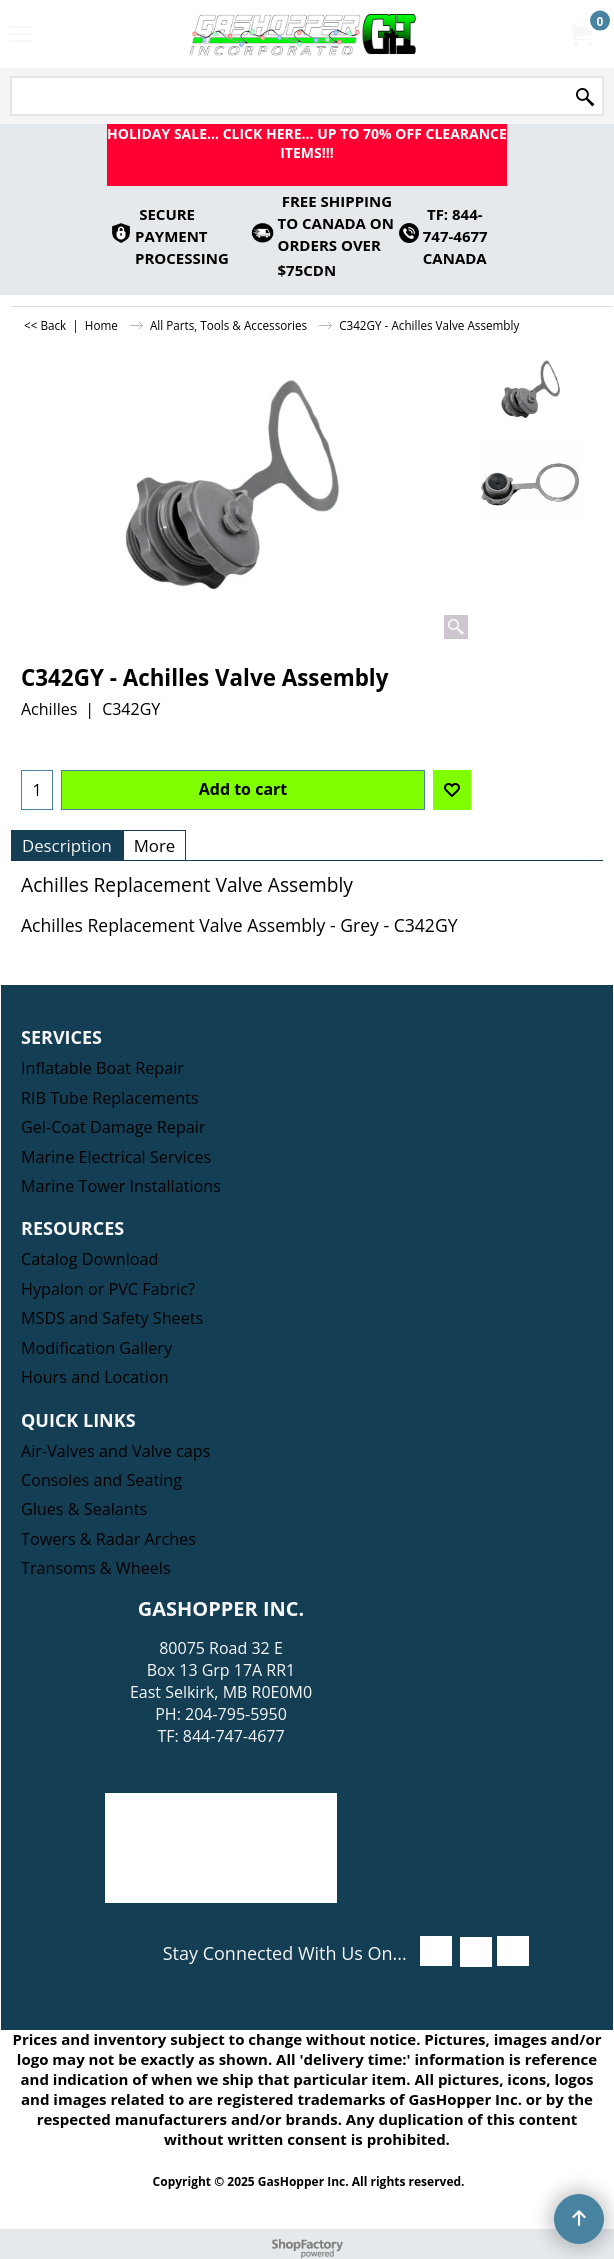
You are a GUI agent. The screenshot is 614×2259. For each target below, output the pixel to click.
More (155, 845)
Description (67, 845)
